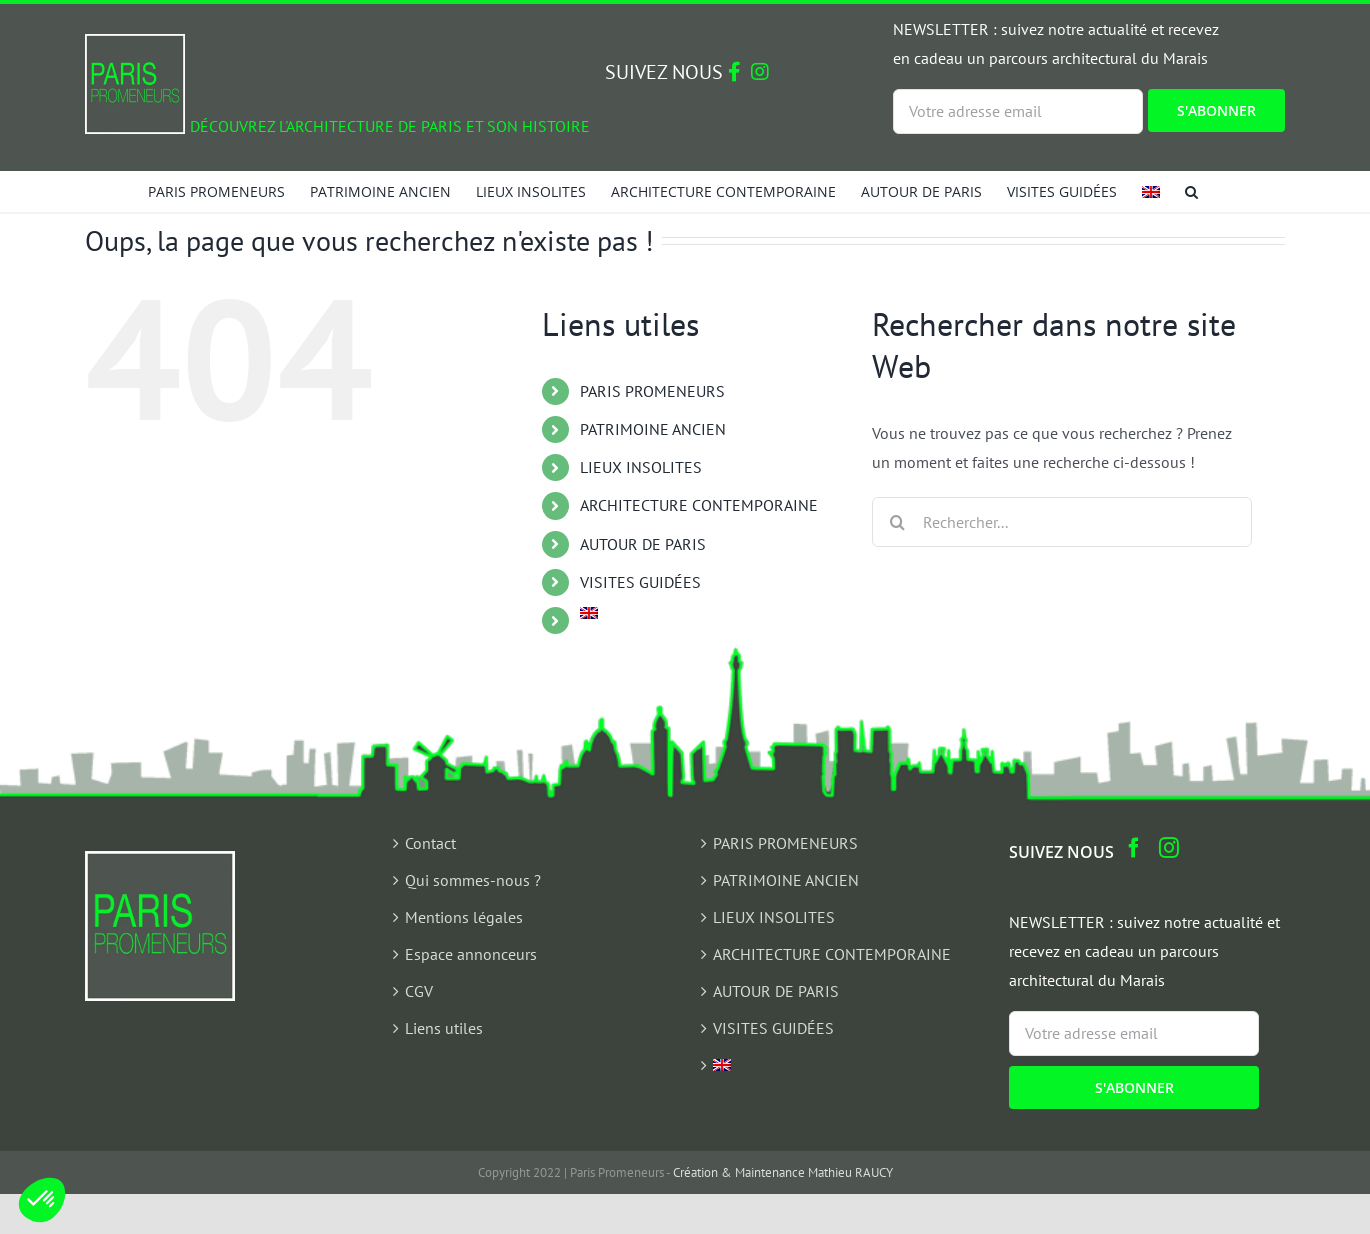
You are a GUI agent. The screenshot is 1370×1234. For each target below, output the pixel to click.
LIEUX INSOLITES (641, 467)
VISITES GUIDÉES (640, 582)
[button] (1191, 191)
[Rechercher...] (1062, 522)
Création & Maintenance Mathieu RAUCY (783, 1172)
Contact (430, 843)
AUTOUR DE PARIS (643, 544)
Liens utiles (444, 1028)
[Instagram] (1169, 848)
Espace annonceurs (471, 954)
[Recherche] (897, 522)
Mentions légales (464, 917)
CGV (419, 991)
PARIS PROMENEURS (652, 391)
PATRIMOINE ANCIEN (653, 429)
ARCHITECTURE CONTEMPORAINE (699, 505)
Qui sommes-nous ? (473, 880)
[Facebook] (1134, 848)
